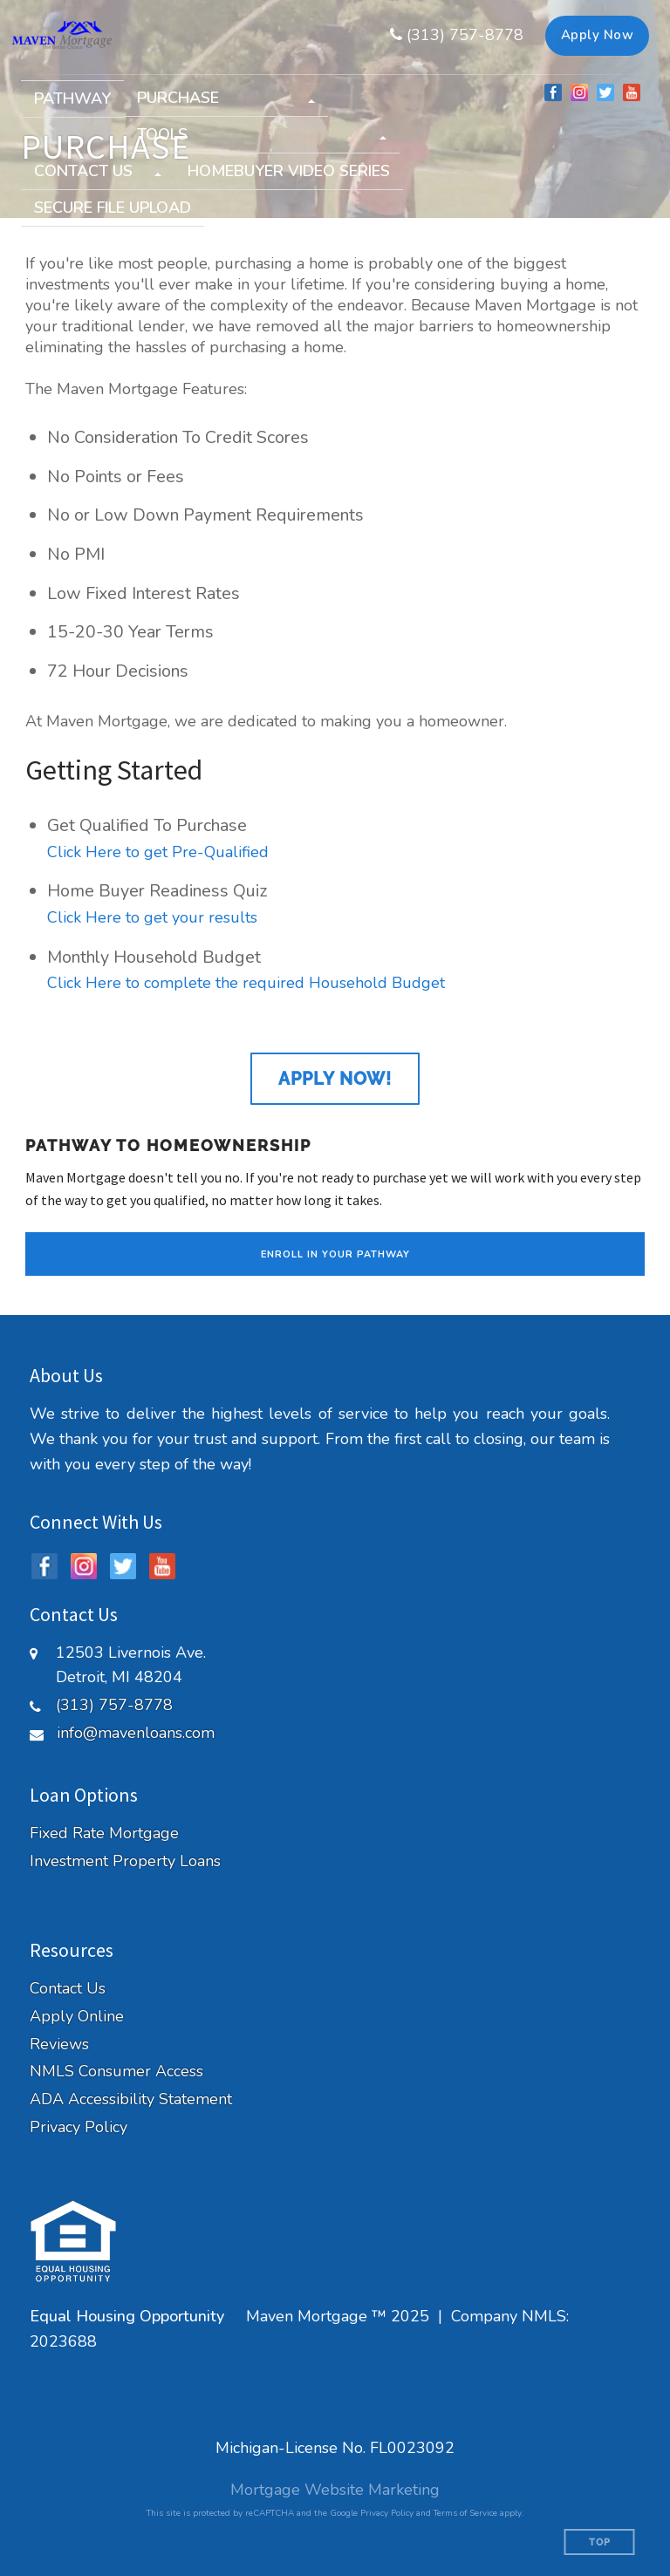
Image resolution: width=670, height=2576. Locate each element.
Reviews (59, 2044)
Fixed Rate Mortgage (104, 1833)
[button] (226, 98)
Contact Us (68, 1989)
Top (600, 2542)
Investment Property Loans (125, 1861)
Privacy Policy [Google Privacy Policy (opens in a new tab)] (387, 2513)
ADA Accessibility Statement (131, 2099)
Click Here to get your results (152, 917)
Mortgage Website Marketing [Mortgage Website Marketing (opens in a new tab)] (335, 2489)
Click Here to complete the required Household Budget (246, 982)
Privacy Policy (78, 2127)
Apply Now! (335, 1078)
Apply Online (77, 2017)
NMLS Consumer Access (116, 2071)
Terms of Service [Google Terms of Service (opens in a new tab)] (465, 2513)
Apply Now (597, 35)
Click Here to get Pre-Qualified (158, 852)
